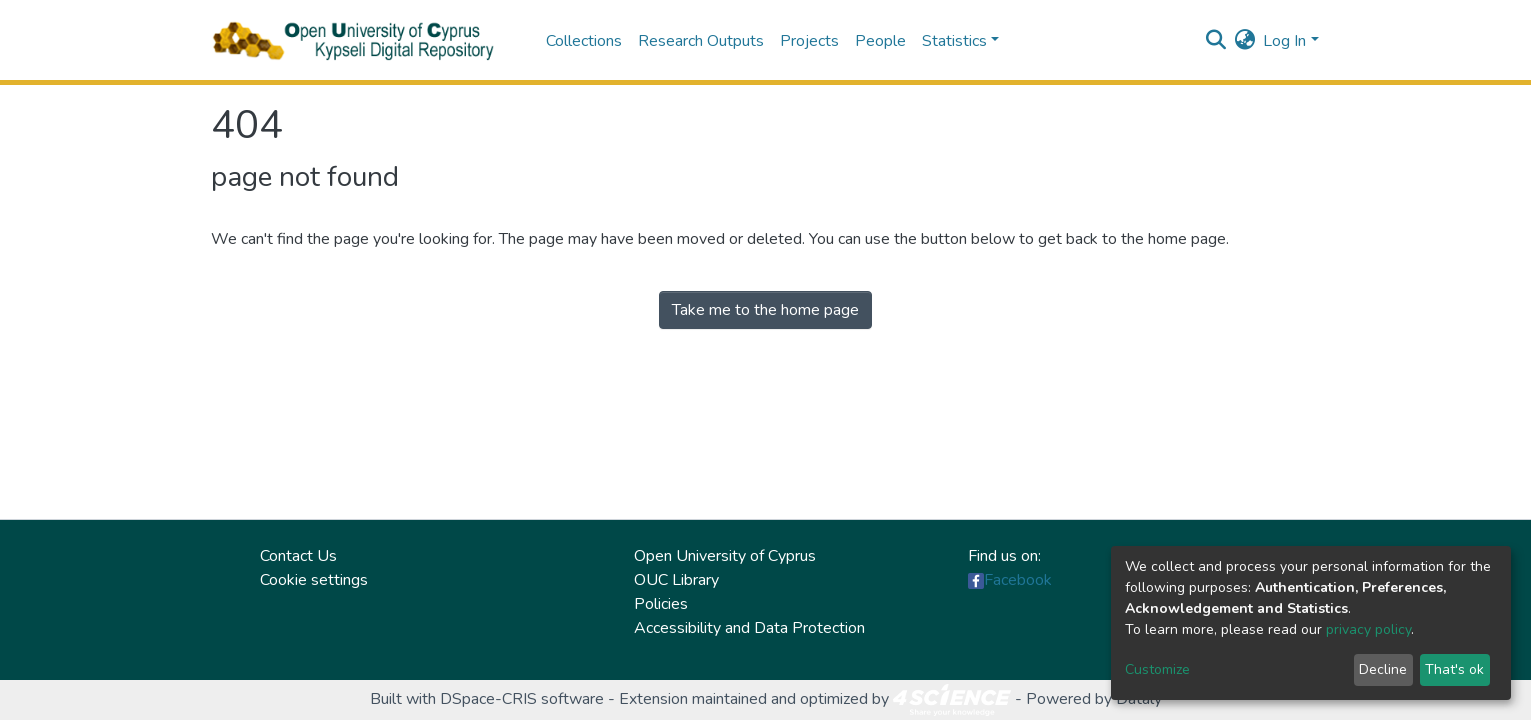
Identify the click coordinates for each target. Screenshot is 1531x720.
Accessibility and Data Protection (749, 628)
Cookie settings (314, 580)
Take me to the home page (765, 310)
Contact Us (298, 556)
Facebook (1018, 580)
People (880, 41)
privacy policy (1368, 629)
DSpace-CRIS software (522, 699)
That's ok (1454, 669)
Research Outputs (701, 41)
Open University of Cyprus (725, 556)
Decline (1383, 669)
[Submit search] (1215, 41)
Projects (809, 41)
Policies (661, 604)
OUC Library (676, 580)
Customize (1157, 669)
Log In (1284, 41)
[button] (1244, 41)
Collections (584, 41)
